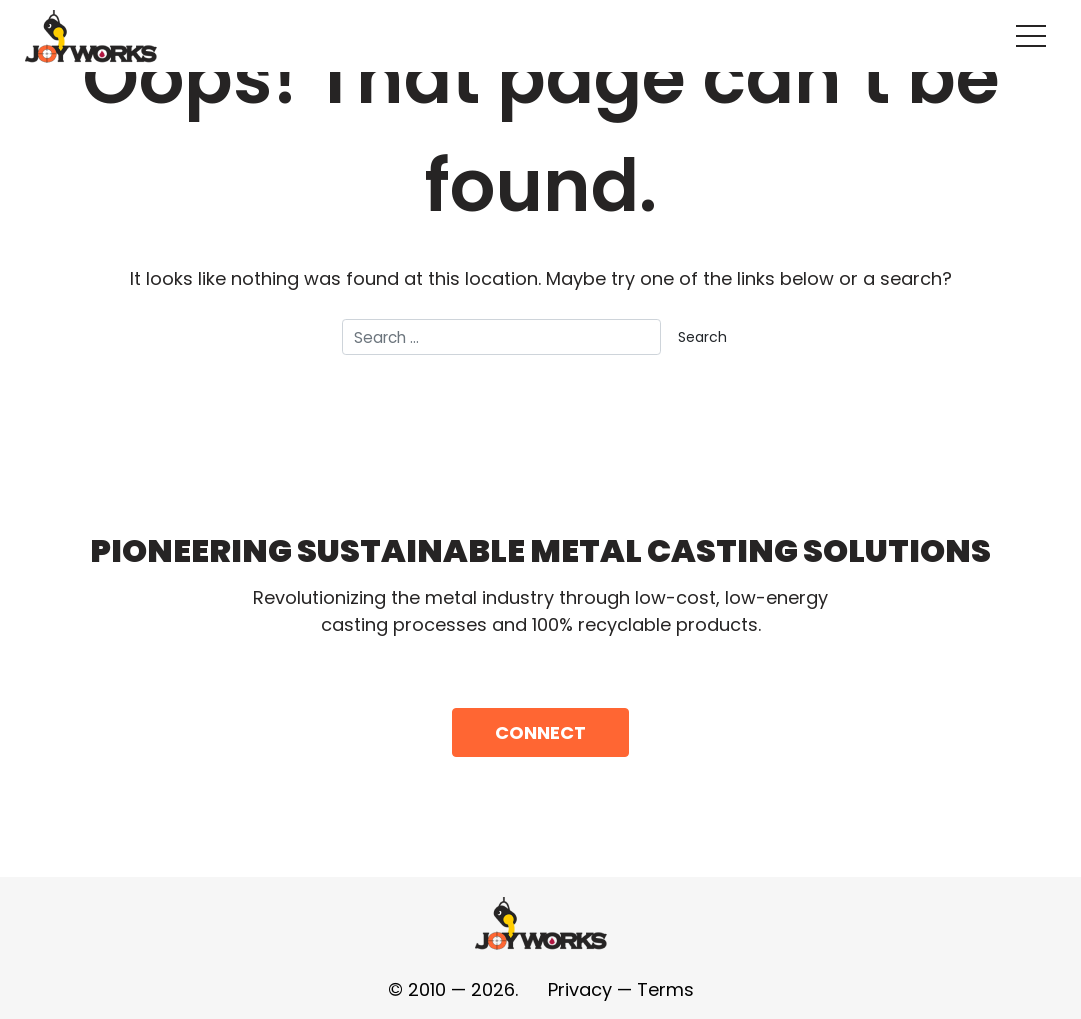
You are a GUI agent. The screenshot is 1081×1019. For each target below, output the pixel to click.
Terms (665, 989)
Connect (540, 732)
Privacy (580, 989)
